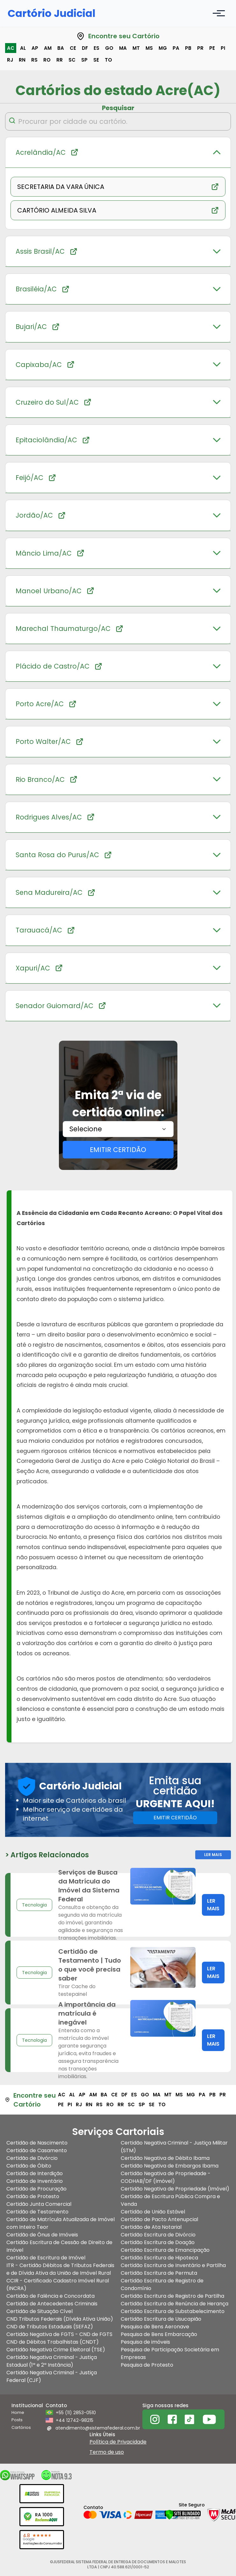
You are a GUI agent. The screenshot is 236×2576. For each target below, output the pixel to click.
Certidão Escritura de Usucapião (161, 2319)
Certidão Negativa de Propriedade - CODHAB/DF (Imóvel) (166, 2177)
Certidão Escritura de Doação (158, 2242)
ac (10, 48)
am (48, 48)
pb (188, 48)
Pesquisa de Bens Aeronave (155, 2326)
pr (200, 48)
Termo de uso (106, 2452)
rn (22, 59)
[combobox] (118, 1129)
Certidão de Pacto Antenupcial (159, 2219)
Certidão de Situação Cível (39, 2311)
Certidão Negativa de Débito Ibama (165, 2158)
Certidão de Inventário (34, 2181)
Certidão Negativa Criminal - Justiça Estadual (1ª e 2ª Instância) (51, 2361)
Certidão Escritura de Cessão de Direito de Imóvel (59, 2246)
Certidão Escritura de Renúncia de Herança (174, 2303)
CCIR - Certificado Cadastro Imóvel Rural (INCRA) (57, 2284)
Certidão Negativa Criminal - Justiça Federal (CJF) (51, 2376)
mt (136, 48)
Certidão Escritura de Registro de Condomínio (162, 2284)
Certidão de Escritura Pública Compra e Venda (170, 2200)
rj (10, 59)
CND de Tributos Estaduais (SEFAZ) (49, 2326)
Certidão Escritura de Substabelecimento (173, 2311)
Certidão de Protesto (32, 2196)
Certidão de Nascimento (37, 2142)
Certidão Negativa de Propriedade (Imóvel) (175, 2188)
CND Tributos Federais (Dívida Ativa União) (59, 2319)
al (23, 48)
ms (149, 48)
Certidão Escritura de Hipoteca (159, 2257)
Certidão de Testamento (37, 2211)
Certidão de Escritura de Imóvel (45, 2257)
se (96, 59)
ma (123, 48)
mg (163, 48)
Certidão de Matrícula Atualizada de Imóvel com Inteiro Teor (60, 2223)
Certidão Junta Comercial (38, 2204)
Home (17, 2412)
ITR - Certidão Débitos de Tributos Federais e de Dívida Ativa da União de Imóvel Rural (60, 2269)
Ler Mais (213, 1854)
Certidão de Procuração (36, 2188)
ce (73, 48)
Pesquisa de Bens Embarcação (159, 2334)
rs (34, 59)
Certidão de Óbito (28, 2165)
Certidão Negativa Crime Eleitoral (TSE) (55, 2349)
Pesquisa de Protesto (147, 2365)
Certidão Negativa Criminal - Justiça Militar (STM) (174, 2146)
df (85, 48)
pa (176, 48)
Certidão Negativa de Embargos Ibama (169, 2165)
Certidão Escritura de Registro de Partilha (172, 2296)
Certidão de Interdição (34, 2173)
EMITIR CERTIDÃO (118, 1149)
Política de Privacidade (118, 2441)
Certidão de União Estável (153, 2211)
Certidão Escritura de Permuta (159, 2273)
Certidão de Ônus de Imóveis (42, 2234)
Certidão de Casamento (36, 2150)
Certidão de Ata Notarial (151, 2227)
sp (84, 59)
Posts (17, 2420)
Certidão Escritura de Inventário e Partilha (173, 2265)
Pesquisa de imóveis (145, 2342)
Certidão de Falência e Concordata (50, 2296)
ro (47, 59)
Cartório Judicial (52, 13)
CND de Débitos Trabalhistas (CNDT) (52, 2342)
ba (60, 48)
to (108, 59)
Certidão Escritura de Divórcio (158, 2234)
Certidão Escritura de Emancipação (165, 2250)
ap (35, 48)
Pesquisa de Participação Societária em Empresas (170, 2353)
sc (71, 59)
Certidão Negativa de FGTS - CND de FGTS (59, 2334)
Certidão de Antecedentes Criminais (51, 2303)
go (109, 48)
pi (223, 48)
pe (212, 48)
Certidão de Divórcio (32, 2158)
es (96, 48)
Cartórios (21, 2427)
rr (59, 59)
